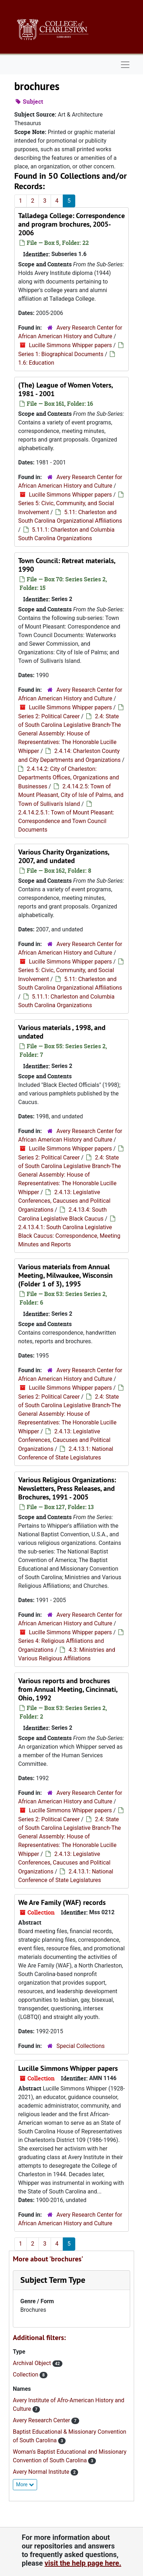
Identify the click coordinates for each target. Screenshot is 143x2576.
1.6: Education (36, 362)
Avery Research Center (42, 2420)
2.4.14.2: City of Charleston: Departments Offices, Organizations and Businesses (68, 777)
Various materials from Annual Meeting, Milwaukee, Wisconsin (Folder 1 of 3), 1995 (65, 1275)
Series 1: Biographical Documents (60, 354)
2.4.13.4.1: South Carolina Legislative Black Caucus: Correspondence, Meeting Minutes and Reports (69, 1236)
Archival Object (32, 2363)
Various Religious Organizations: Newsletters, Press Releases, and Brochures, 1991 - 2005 (67, 1488)
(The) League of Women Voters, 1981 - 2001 (65, 389)
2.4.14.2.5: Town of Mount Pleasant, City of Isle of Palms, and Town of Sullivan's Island (70, 795)
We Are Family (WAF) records (62, 1902)
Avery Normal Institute (42, 2471)
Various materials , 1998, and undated (62, 1032)
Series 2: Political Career (49, 716)
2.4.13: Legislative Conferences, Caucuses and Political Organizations (64, 1201)
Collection (26, 2374)
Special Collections (80, 2046)
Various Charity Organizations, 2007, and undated (63, 856)
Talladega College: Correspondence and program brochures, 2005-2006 (71, 224)
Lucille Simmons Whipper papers (70, 345)
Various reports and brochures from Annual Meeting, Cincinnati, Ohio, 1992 (67, 1689)
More (25, 2484)
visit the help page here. (83, 2563)
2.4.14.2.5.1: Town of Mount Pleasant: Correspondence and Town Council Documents (66, 821)
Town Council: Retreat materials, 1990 (66, 565)
